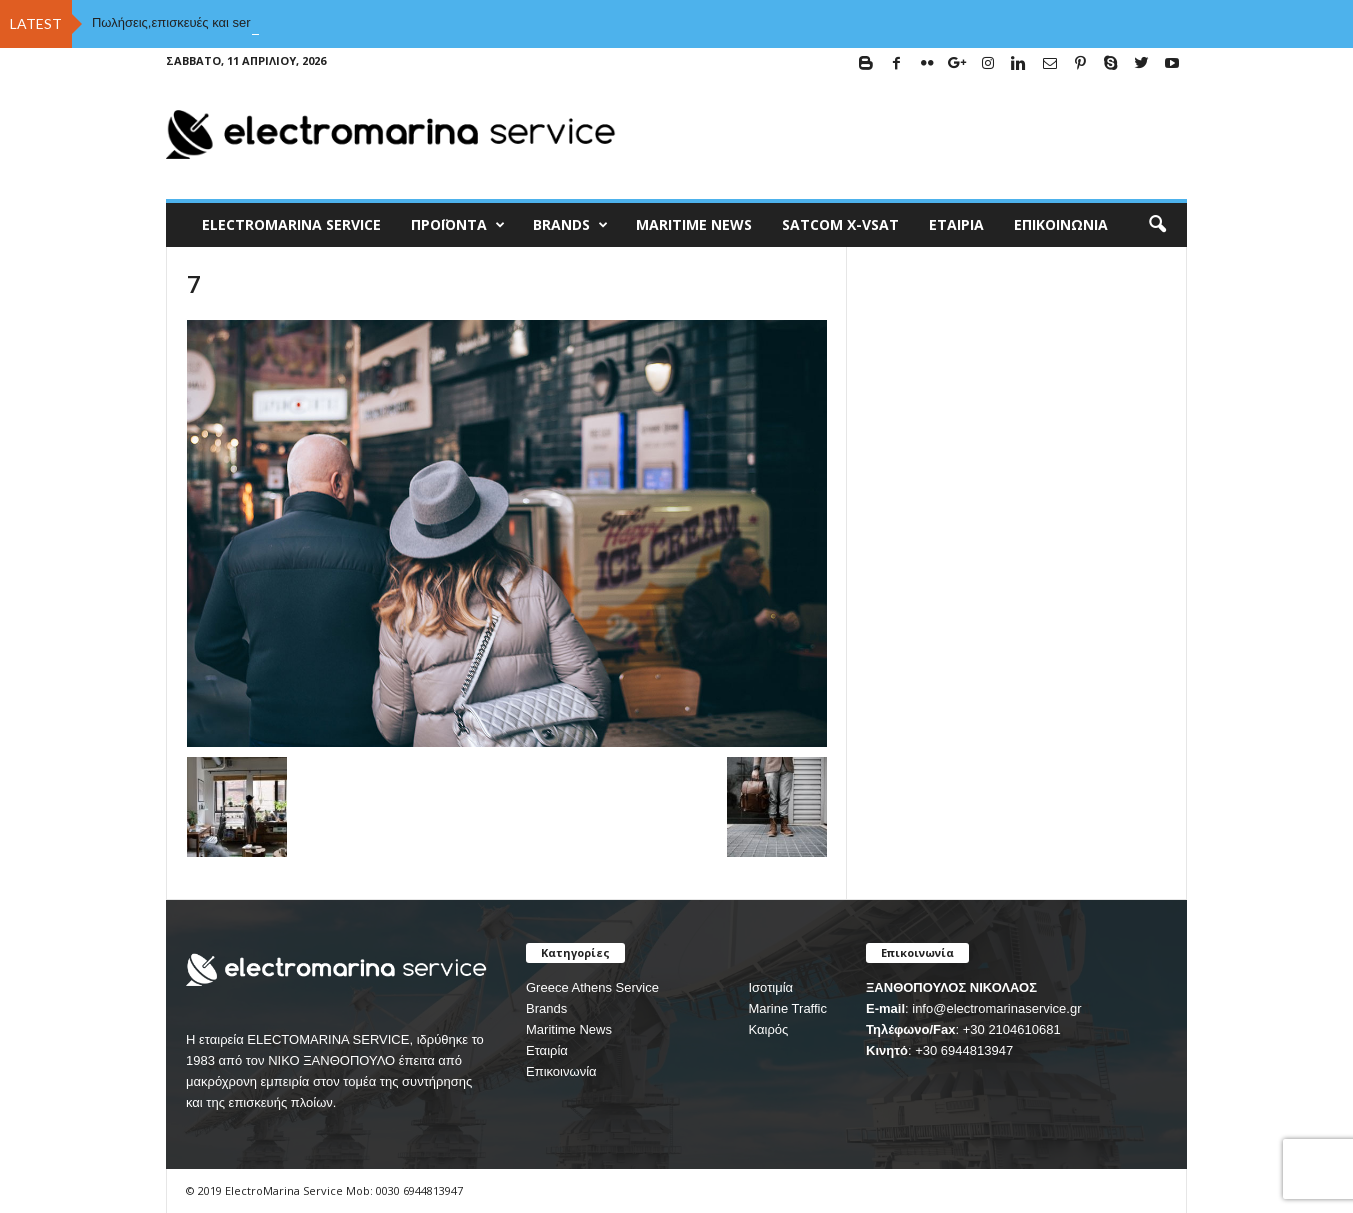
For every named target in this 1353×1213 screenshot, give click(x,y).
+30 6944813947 (964, 1050)
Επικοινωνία (1061, 224)
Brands (546, 1008)
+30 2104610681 (1012, 1029)
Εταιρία (956, 224)
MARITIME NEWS (694, 224)
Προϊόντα (458, 225)
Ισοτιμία (770, 987)
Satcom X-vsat (840, 224)
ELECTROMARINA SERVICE (291, 224)
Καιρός (768, 1029)
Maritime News (569, 1029)
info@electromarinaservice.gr (996, 1008)
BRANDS (570, 225)
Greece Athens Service (592, 987)
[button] (1157, 225)
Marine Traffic (787, 1008)
